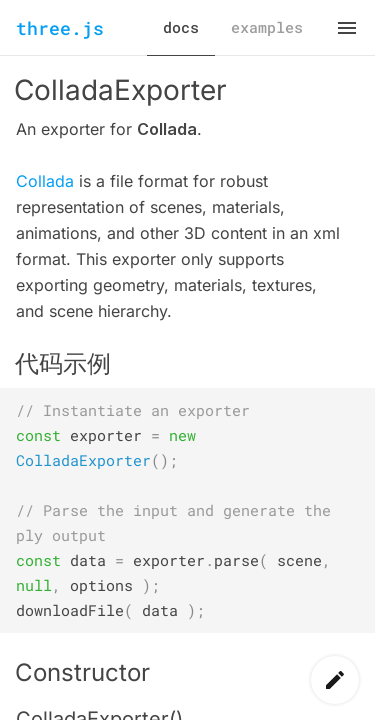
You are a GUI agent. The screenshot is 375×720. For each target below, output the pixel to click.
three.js (60, 28)
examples (267, 27)
